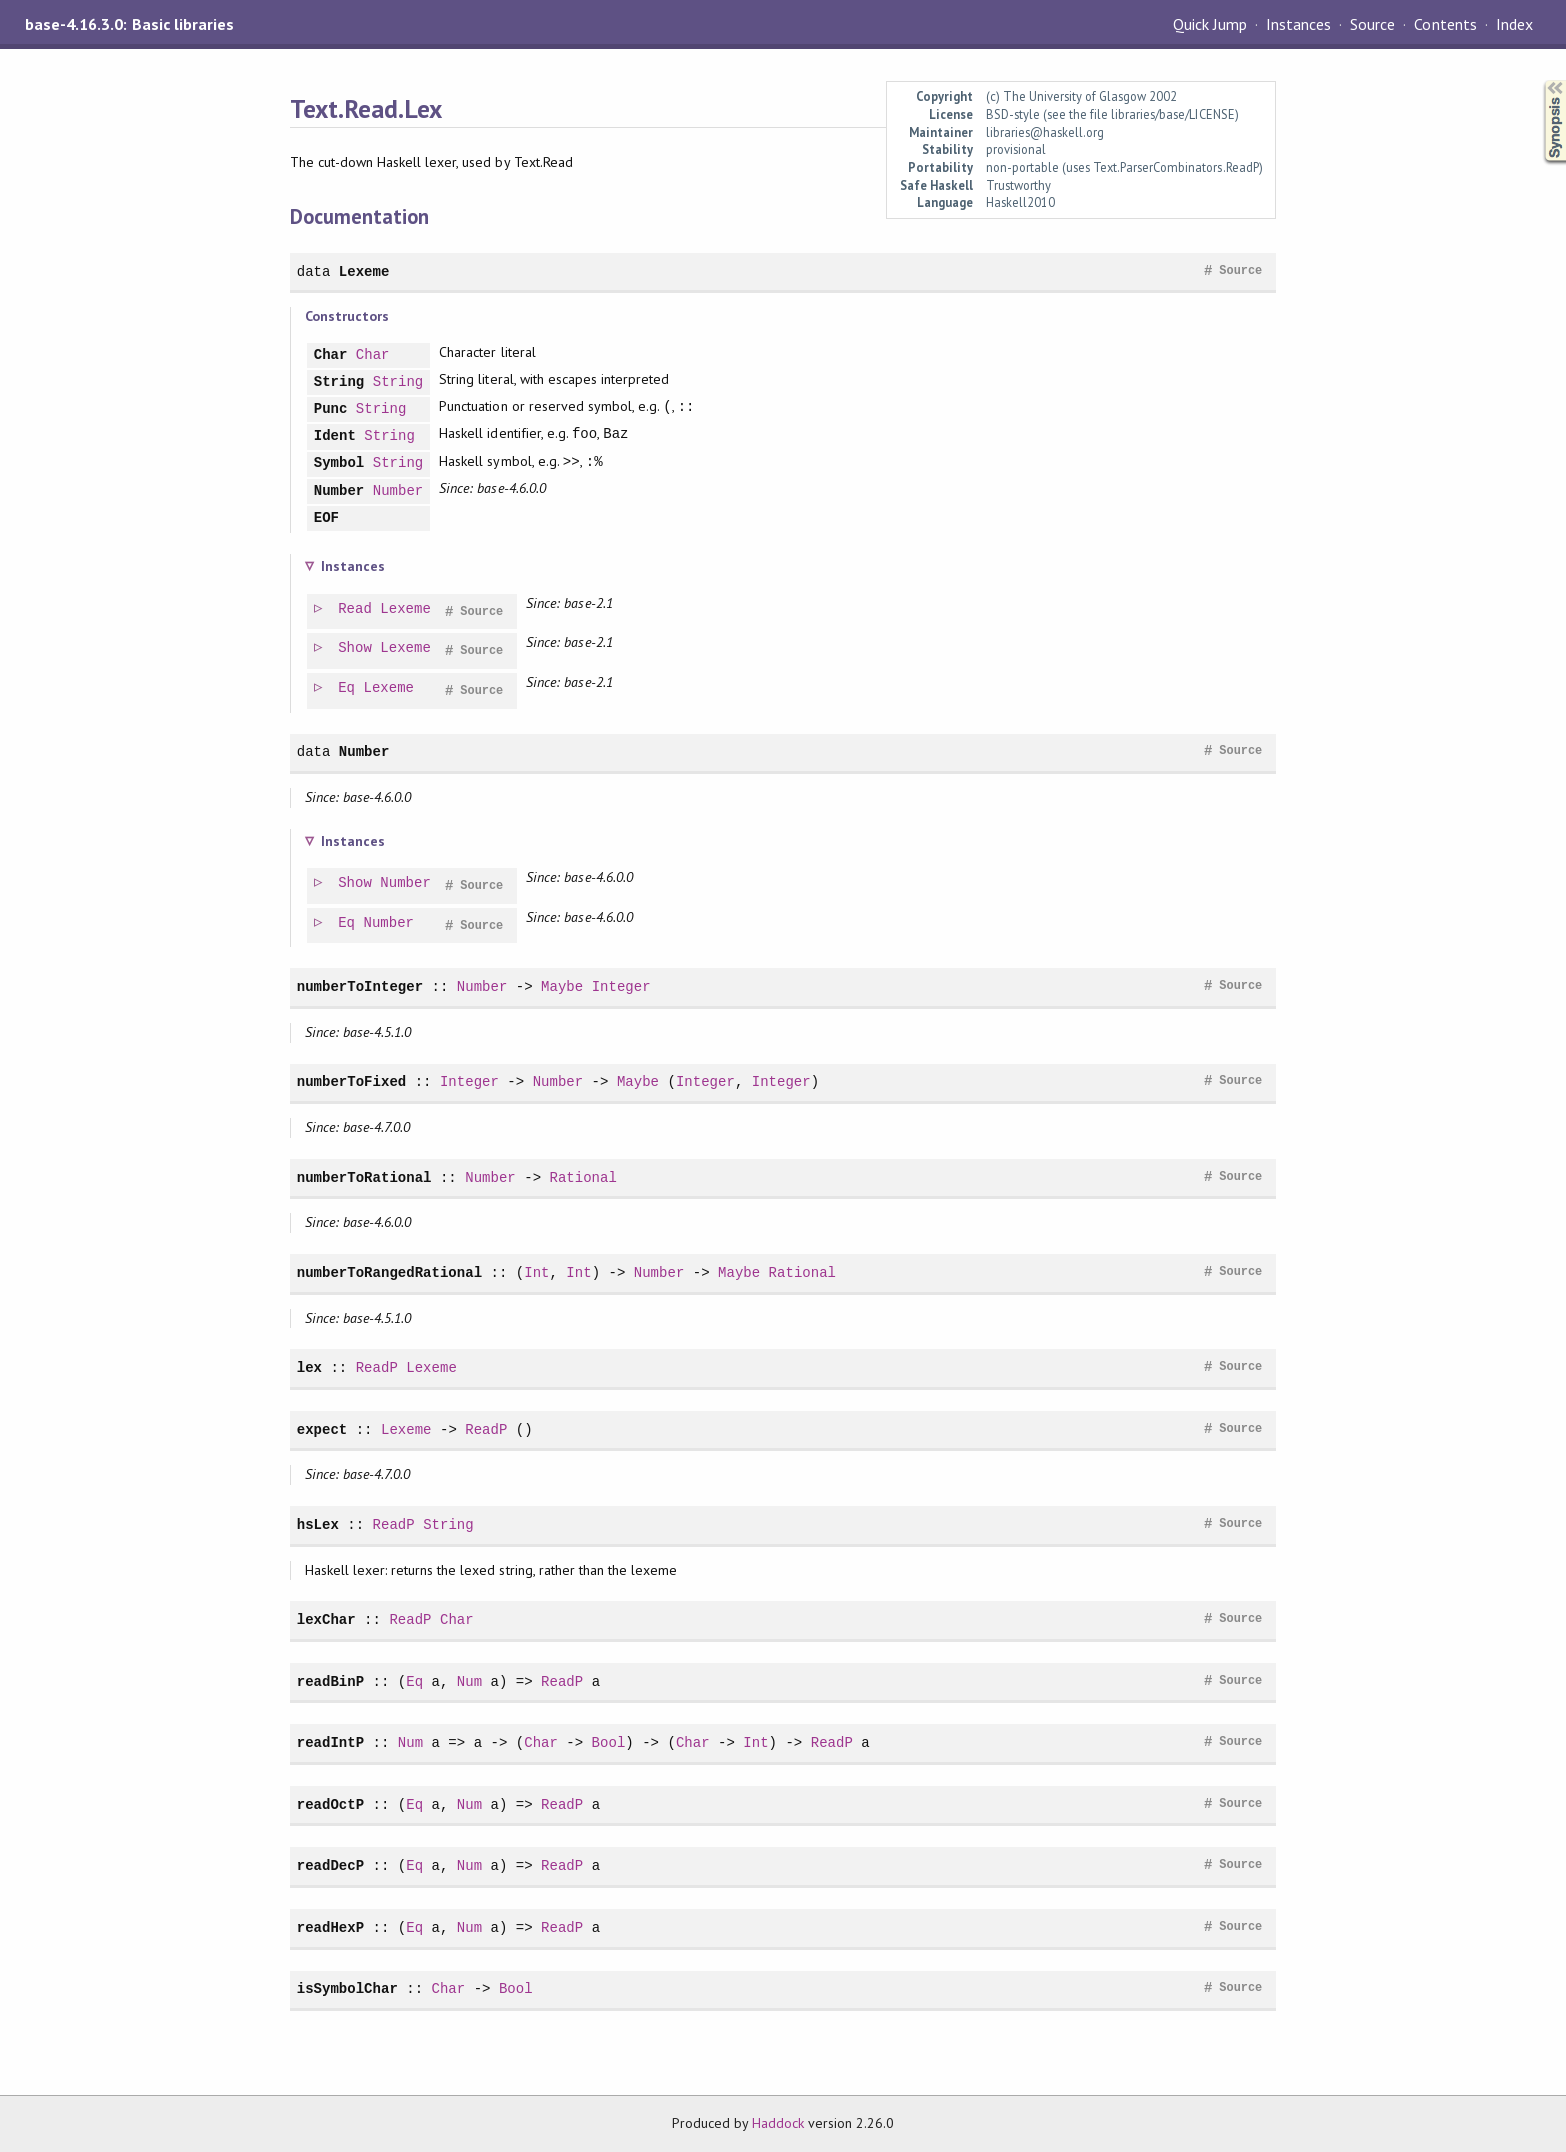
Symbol (339, 463)
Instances (1298, 24)
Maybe (562, 986)
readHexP (330, 1927)
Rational (582, 1177)
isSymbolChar (347, 1988)
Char (331, 355)
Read (356, 609)
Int (536, 1272)
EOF (326, 518)
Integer (621, 986)
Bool (609, 1742)
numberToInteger (360, 986)
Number (339, 491)
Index (1514, 24)
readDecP (330, 1865)
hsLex (318, 1524)
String (339, 382)
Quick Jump (1210, 24)
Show (356, 648)
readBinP (330, 1681)
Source (1372, 24)
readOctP (330, 1804)
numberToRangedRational (389, 1272)
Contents (1445, 24)
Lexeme (364, 271)
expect (322, 1429)
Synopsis (1539, 80)
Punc (331, 409)
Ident (335, 436)
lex (309, 1367)
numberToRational (364, 1177)
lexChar (326, 1619)
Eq (347, 688)
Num (469, 1681)
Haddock (778, 2123)
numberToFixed (352, 1081)
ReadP (377, 1367)
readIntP (330, 1742)
